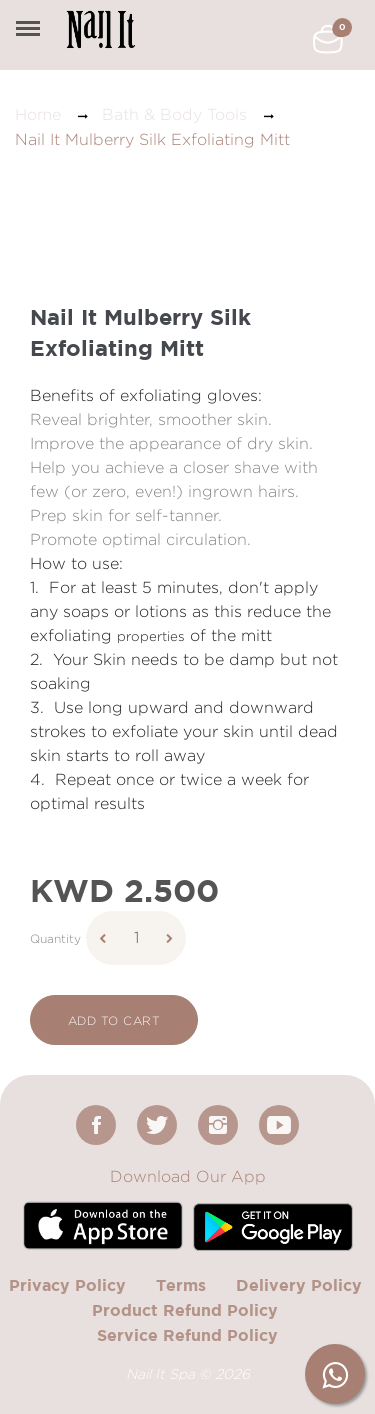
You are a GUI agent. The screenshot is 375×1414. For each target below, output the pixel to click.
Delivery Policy (299, 1285)
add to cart (114, 1020)
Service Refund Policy (187, 1335)
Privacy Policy (67, 1285)
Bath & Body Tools (174, 114)
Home (38, 114)
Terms (181, 1285)
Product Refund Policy (185, 1310)
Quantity (55, 938)
